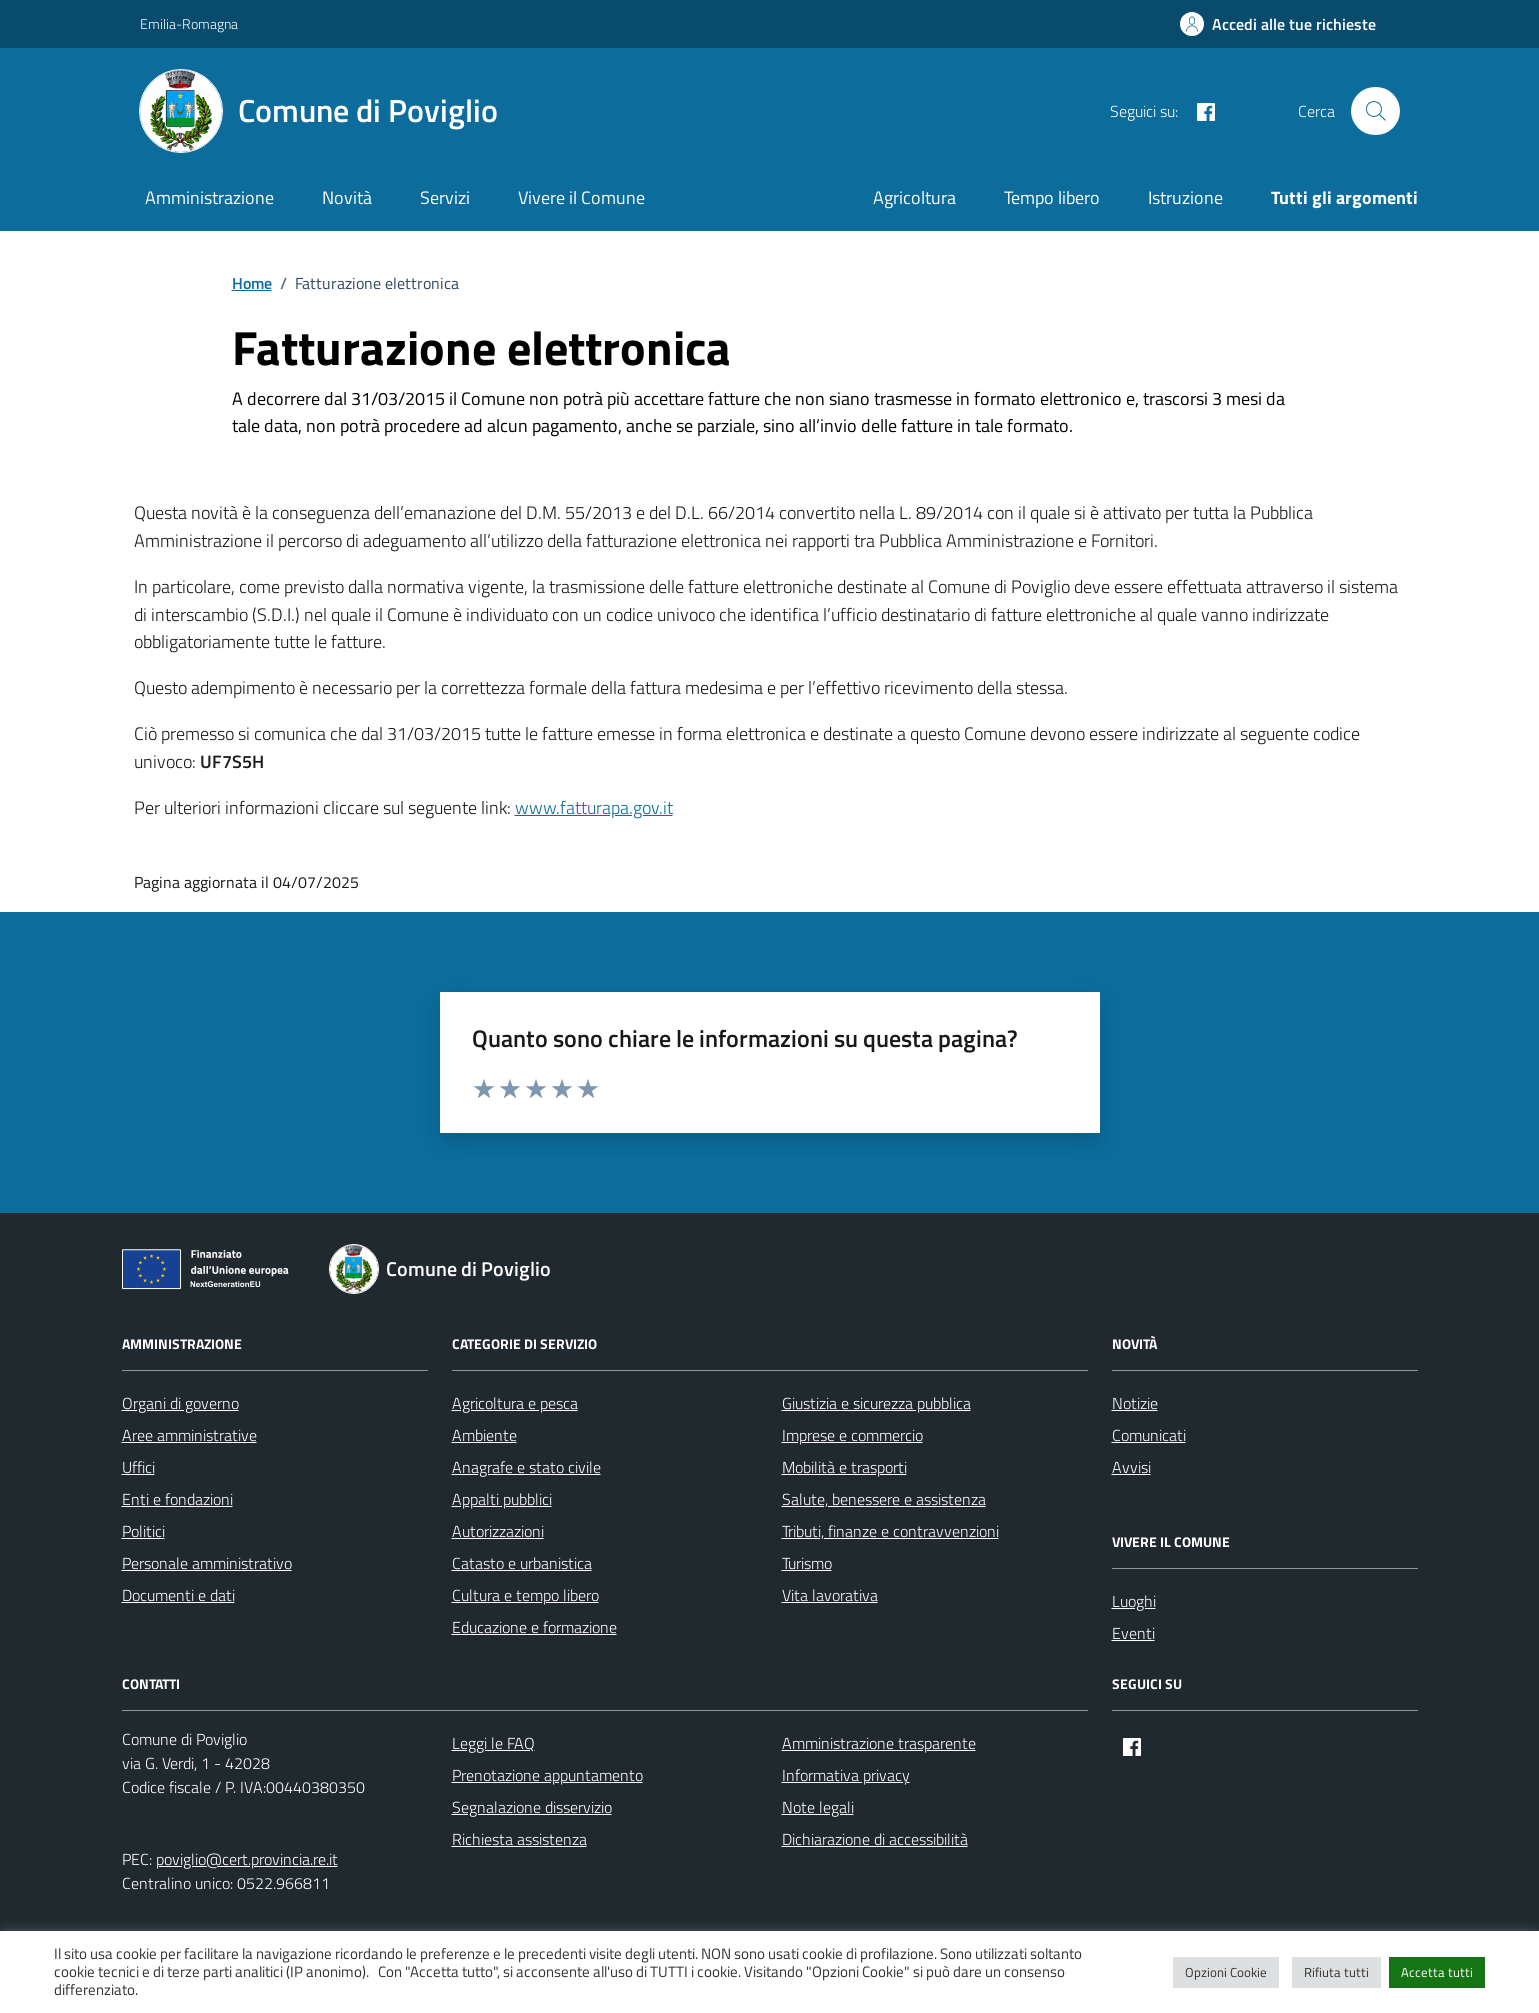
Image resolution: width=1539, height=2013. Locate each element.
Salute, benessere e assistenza (884, 1499)
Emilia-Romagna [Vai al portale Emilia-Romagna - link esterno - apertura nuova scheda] (189, 23)
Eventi (1133, 1633)
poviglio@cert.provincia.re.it (247, 1859)
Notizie (1135, 1403)
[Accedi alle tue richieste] (1278, 24)
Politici (143, 1531)
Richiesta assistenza (519, 1839)
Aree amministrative (189, 1435)
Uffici (138, 1467)
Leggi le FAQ (493, 1743)
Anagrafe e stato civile (526, 1467)
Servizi (445, 197)
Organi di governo (180, 1403)
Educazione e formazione (534, 1627)
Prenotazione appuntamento (547, 1775)
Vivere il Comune (581, 197)
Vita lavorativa (830, 1595)
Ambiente (484, 1435)
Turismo (807, 1563)
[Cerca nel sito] (1375, 111)
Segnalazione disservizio (532, 1807)
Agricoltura (914, 197)
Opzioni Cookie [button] (1226, 1972)
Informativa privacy (846, 1775)
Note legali (818, 1807)
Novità (347, 197)
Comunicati (1149, 1435)
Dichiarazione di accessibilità (875, 1839)
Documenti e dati (178, 1595)
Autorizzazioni (498, 1531)
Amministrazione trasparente (879, 1743)
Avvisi (1131, 1467)
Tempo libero (1052, 197)
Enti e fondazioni (177, 1499)
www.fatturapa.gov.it (594, 807)
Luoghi (1134, 1601)
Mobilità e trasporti (844, 1467)
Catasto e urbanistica (522, 1563)
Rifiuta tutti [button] (1336, 1972)
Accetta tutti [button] (1437, 1972)
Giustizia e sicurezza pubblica (876, 1403)
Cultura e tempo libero (525, 1595)
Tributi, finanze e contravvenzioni (890, 1531)
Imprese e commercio (852, 1435)
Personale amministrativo (207, 1563)
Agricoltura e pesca (515, 1403)
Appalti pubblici (502, 1499)
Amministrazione (209, 197)
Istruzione (1185, 197)
